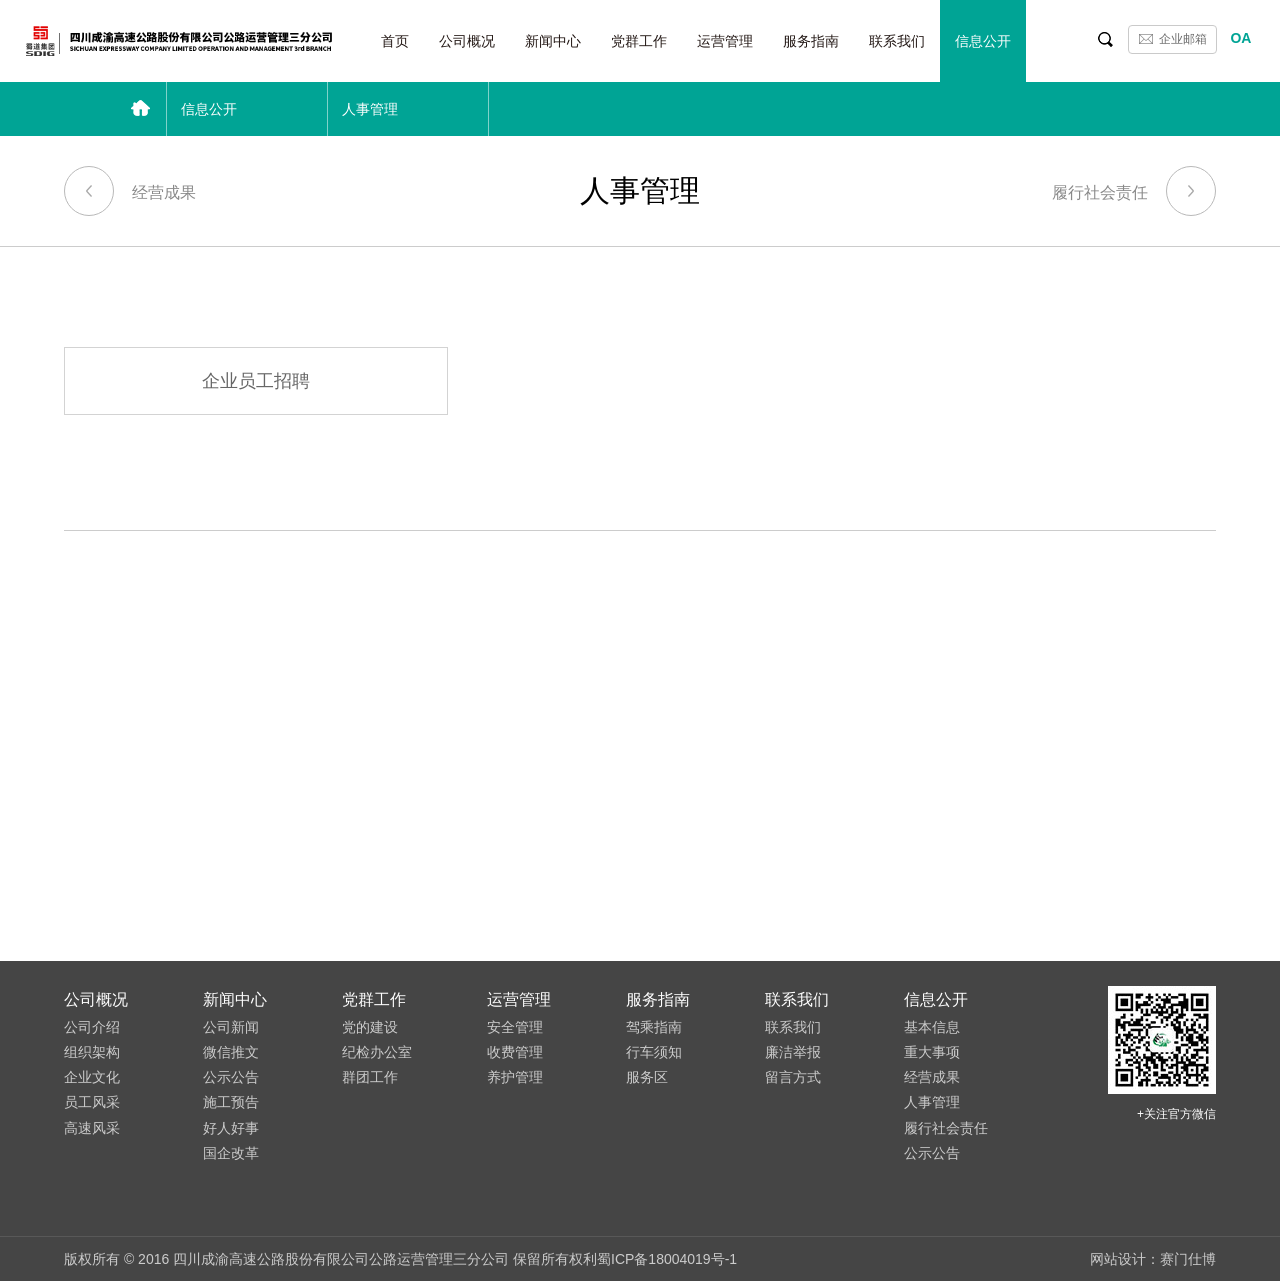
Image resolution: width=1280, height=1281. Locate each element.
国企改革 (231, 1153)
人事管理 (932, 1102)
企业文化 (92, 1077)
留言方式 (793, 1077)
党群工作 (639, 41)
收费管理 (515, 1052)
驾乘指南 (654, 1027)
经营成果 (130, 187)
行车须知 (654, 1052)
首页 (395, 41)
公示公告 (231, 1077)
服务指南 (811, 41)
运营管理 (725, 41)
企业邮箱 (1183, 39)
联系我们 (897, 41)
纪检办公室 (377, 1052)
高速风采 (92, 1128)
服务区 (647, 1077)
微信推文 (231, 1052)
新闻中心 (553, 41)
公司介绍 (92, 1027)
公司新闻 (231, 1027)
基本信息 (932, 1027)
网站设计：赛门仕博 (1153, 1259)
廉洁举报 (793, 1052)
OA (1240, 38)
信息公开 (983, 41)
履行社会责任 (1134, 187)
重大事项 (932, 1052)
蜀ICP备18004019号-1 (667, 1259)
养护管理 (515, 1077)
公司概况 (467, 41)
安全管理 (515, 1027)
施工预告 (231, 1102)
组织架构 (92, 1052)
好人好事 (231, 1128)
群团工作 (370, 1077)
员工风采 (92, 1102)
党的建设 (370, 1027)
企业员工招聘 (256, 381)
